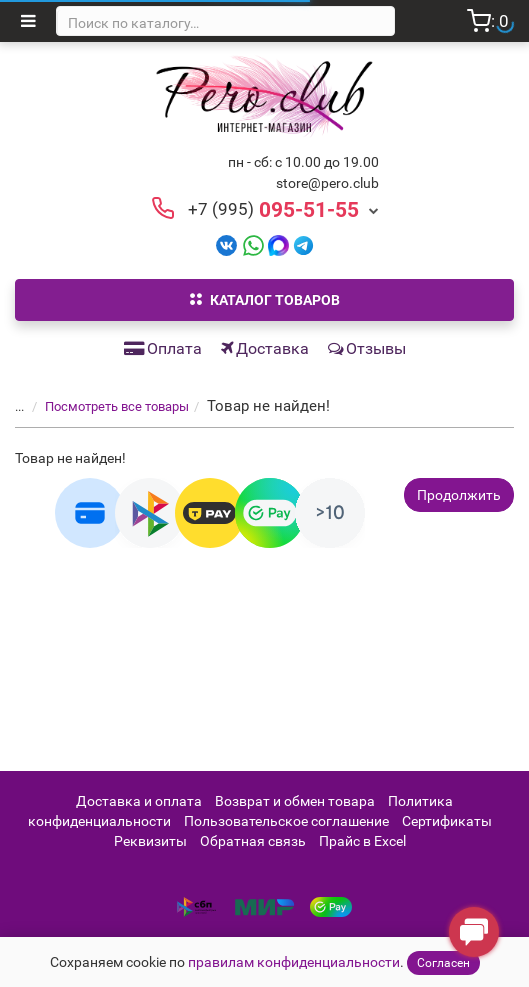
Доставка (265, 348)
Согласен (443, 963)
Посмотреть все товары (105, 406)
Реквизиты (150, 841)
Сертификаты (447, 821)
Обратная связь (253, 841)
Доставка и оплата (139, 801)
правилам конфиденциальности (294, 962)
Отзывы (367, 348)
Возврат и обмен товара (295, 801)
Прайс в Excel (362, 841)
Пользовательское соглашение (286, 821)
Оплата (163, 348)
